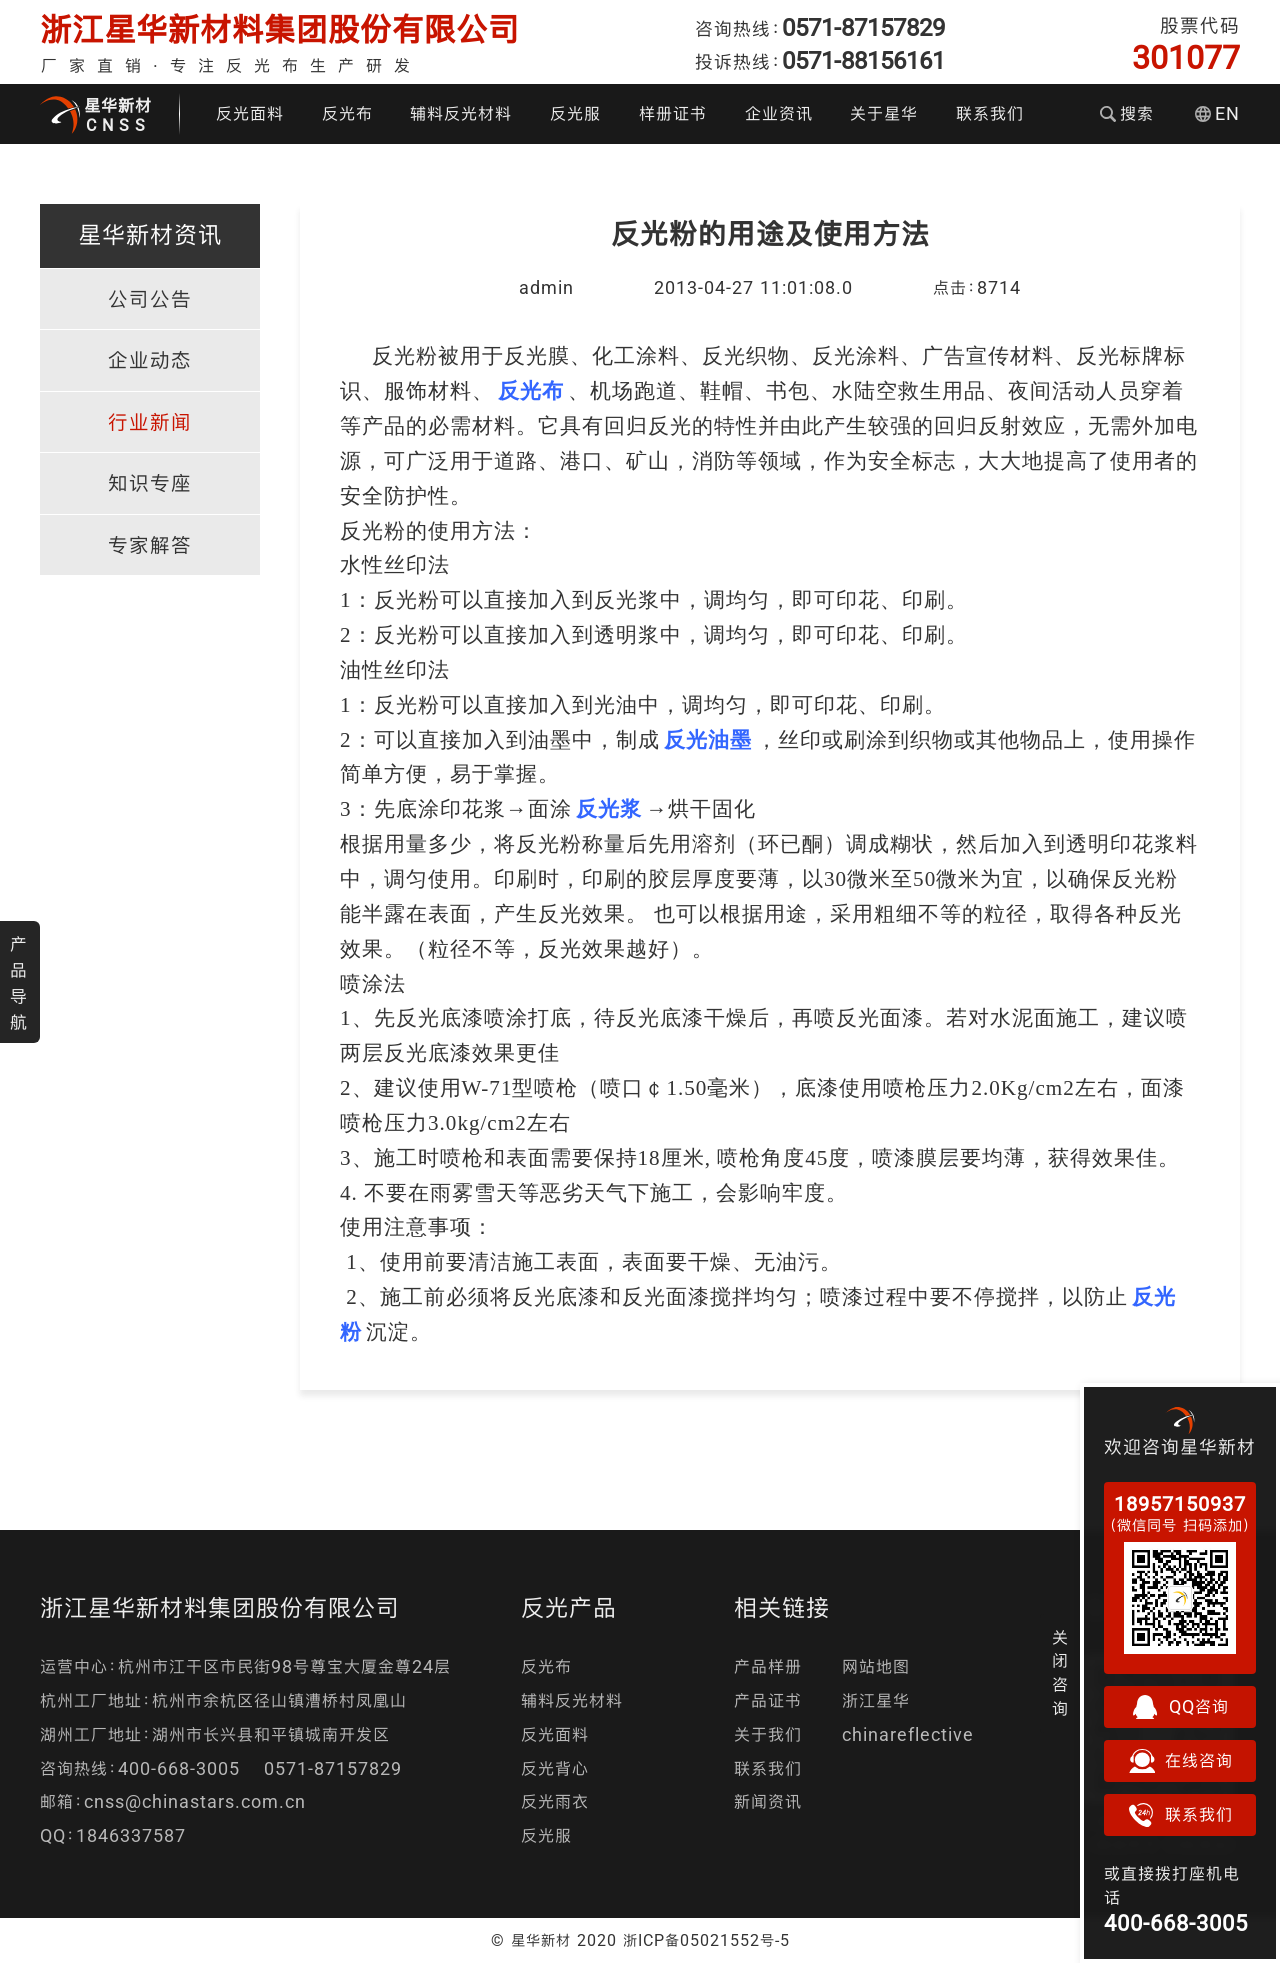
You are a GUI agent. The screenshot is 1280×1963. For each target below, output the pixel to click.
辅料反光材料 (461, 113)
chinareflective (908, 1734)
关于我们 (768, 1734)
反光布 (347, 113)
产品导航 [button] (19, 983)
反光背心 (555, 1768)
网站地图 (876, 1666)
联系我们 (990, 113)
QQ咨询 (1180, 1707)
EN (1217, 113)
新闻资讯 (768, 1801)
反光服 (575, 113)
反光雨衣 (555, 1801)
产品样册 (768, 1666)
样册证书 (673, 113)
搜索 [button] (1127, 113)
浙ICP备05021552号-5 (706, 1940)
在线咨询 (1180, 1761)
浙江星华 (876, 1700)
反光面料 (250, 113)
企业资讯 (779, 113)
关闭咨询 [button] (1060, 1673)
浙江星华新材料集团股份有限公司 (280, 29)
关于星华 (884, 113)
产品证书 (768, 1700)
